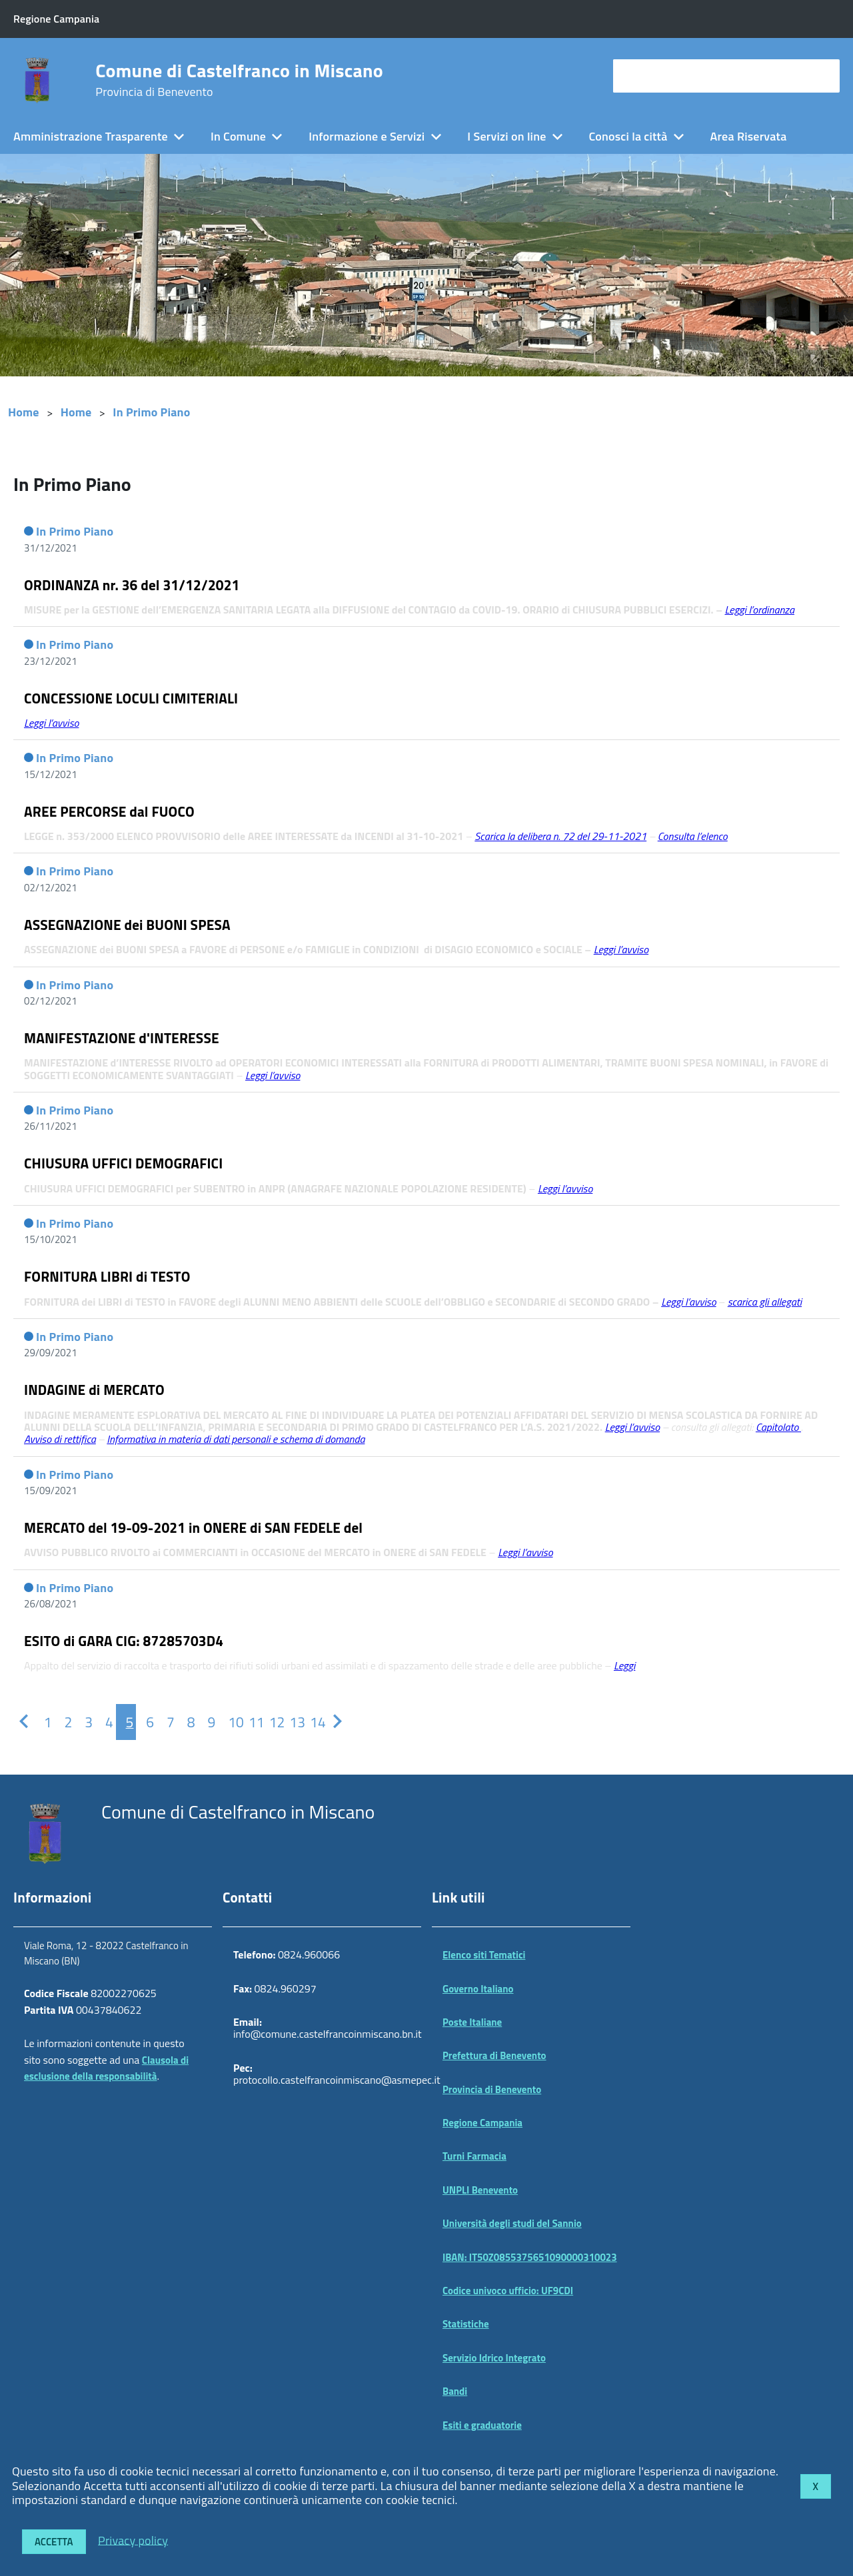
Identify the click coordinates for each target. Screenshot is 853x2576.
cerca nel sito (650, 75)
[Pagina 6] (146, 1722)
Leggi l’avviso (632, 1427)
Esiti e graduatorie (482, 2425)
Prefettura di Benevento (494, 2055)
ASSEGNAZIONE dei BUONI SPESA (127, 924)
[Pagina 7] (167, 1722)
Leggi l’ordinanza (759, 610)
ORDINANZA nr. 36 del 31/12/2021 (132, 585)
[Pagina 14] (310, 1722)
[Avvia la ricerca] (823, 76)
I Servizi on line (506, 136)
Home (23, 412)
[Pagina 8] (187, 1722)
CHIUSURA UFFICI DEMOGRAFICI (123, 1163)
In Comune (238, 136)
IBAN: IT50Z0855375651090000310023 (529, 2257)
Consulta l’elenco (693, 836)
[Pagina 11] (249, 1722)
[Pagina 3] (85, 1722)
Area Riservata (748, 136)
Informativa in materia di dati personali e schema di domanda (236, 1439)
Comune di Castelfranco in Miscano (239, 80)
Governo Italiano (478, 1988)
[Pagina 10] (228, 1722)
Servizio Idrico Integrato (494, 2357)
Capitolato (778, 1427)
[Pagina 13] (289, 1722)
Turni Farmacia (474, 2156)
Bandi (454, 2391)
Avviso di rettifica (60, 1439)
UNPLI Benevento (480, 2190)
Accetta (54, 2541)
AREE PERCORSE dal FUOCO (109, 811)
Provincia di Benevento (491, 2089)
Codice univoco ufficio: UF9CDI (507, 2290)
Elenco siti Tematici (483, 1954)
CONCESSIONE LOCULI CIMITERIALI (131, 698)
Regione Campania (482, 2122)
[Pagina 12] (269, 1722)
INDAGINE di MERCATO (94, 1389)
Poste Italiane (472, 2022)
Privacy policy (133, 2540)
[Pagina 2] (64, 1722)
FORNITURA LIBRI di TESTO (107, 1276)
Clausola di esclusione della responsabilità (106, 2068)
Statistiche (465, 2324)
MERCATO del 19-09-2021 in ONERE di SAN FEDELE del (193, 1527)
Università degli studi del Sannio (512, 2223)
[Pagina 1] (44, 1722)
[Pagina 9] (207, 1722)
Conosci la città (627, 136)
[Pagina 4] (105, 1722)
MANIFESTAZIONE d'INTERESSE (121, 1038)
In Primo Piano (151, 412)
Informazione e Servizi (367, 136)
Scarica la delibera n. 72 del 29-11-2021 (560, 836)
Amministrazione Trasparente (90, 136)
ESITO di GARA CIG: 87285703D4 (123, 1640)
